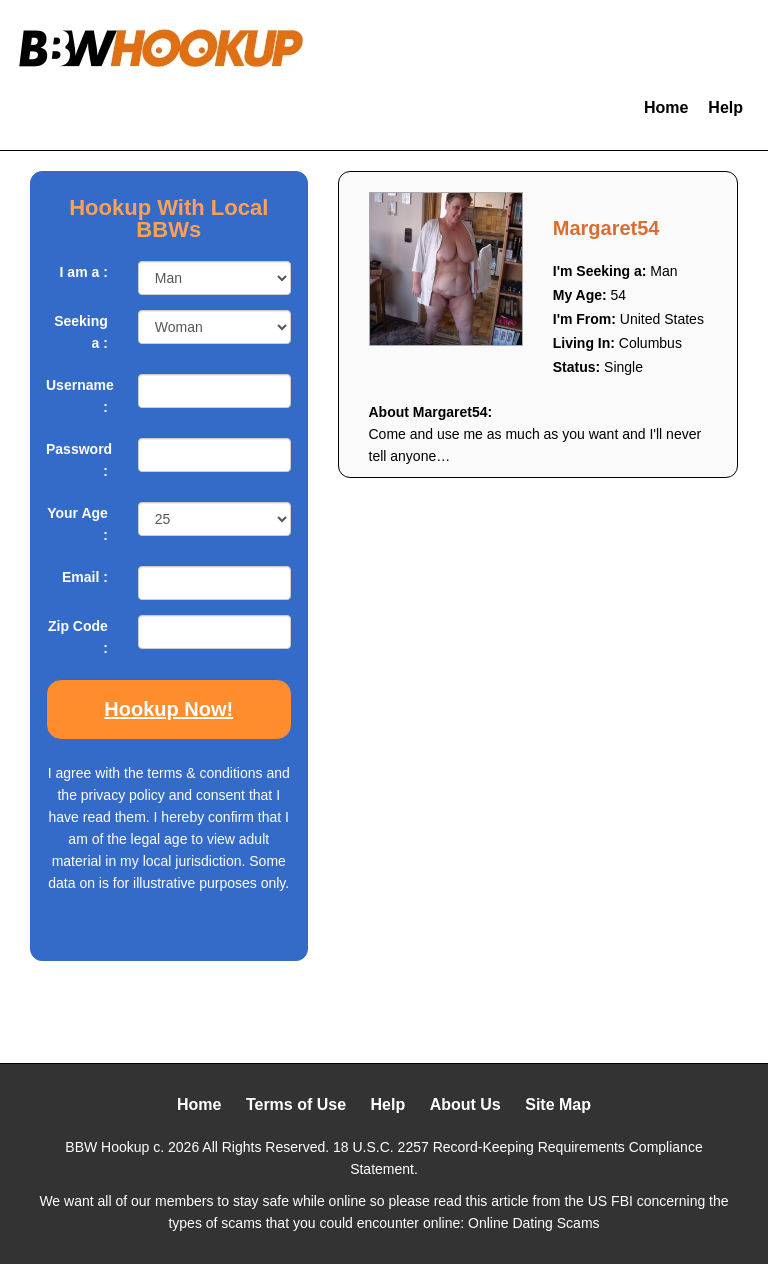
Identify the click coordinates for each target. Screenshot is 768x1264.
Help (725, 107)
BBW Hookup (107, 1147)
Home (666, 107)
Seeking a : (81, 332)
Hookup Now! (168, 709)
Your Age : (77, 524)
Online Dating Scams (534, 1223)
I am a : (84, 272)
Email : (85, 577)
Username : (77, 396)
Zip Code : (78, 637)
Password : (77, 460)
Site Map (558, 1104)
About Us (465, 1104)
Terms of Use (296, 1104)
